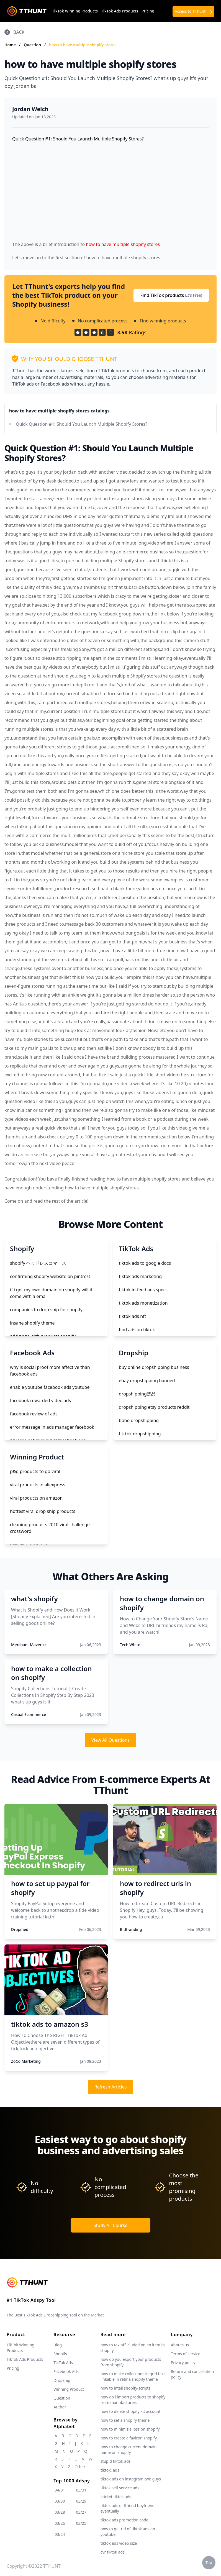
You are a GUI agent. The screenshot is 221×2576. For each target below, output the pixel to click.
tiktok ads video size (119, 2543)
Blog (57, 2344)
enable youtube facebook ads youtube (49, 1387)
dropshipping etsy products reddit (154, 1407)
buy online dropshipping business (154, 1367)
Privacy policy (183, 2362)
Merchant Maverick (29, 1644)
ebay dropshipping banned (147, 1380)
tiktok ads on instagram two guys (131, 2479)
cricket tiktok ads (116, 2496)
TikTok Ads (63, 2362)
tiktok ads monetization (143, 1303)
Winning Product (68, 2389)
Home (10, 44)
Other (80, 2466)
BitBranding (131, 1929)
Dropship (61, 2380)
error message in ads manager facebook (52, 1427)
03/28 (60, 2512)
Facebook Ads (66, 2371)
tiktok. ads (110, 2470)
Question (33, 44)
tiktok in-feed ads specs (143, 1290)
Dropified (19, 1929)
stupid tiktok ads (116, 2461)
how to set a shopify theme (125, 2420)
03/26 (60, 2523)
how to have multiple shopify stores (82, 44)
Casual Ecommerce (28, 1714)
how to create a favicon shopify (129, 2438)
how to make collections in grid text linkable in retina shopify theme (133, 2376)
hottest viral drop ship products (42, 1511)
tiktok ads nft (132, 1316)
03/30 (60, 2501)
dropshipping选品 (137, 1394)
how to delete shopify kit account (131, 2411)
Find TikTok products (171, 295)
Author (59, 2407)
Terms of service (186, 2353)
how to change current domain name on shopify (129, 2449)
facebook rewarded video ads (40, 1400)
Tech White (130, 1644)
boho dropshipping (139, 1420)
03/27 (81, 2512)
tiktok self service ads (120, 2487)
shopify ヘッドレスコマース (38, 1263)
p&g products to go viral (35, 1471)
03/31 (81, 2490)
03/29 (81, 2501)
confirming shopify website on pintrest (50, 1276)
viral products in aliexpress (37, 1485)
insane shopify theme (32, 1323)
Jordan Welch (30, 109)
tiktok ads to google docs (145, 1263)
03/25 (81, 2523)
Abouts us (180, 2344)
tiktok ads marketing (140, 1276)
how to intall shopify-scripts (125, 2388)
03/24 (60, 2534)
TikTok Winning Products (75, 11)
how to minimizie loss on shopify (130, 2429)
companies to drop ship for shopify (46, 1310)
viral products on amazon (36, 1498)
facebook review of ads (34, 1414)
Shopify (60, 2353)
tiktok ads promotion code (124, 2520)
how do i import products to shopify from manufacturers (133, 2399)
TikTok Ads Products (119, 11)
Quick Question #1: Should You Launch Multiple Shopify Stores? (81, 424)
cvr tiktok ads (113, 2552)
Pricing (148, 11)
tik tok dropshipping (140, 1434)
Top (208, 2562)
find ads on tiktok (137, 1330)
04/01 (60, 2490)
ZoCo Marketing (26, 2061)
